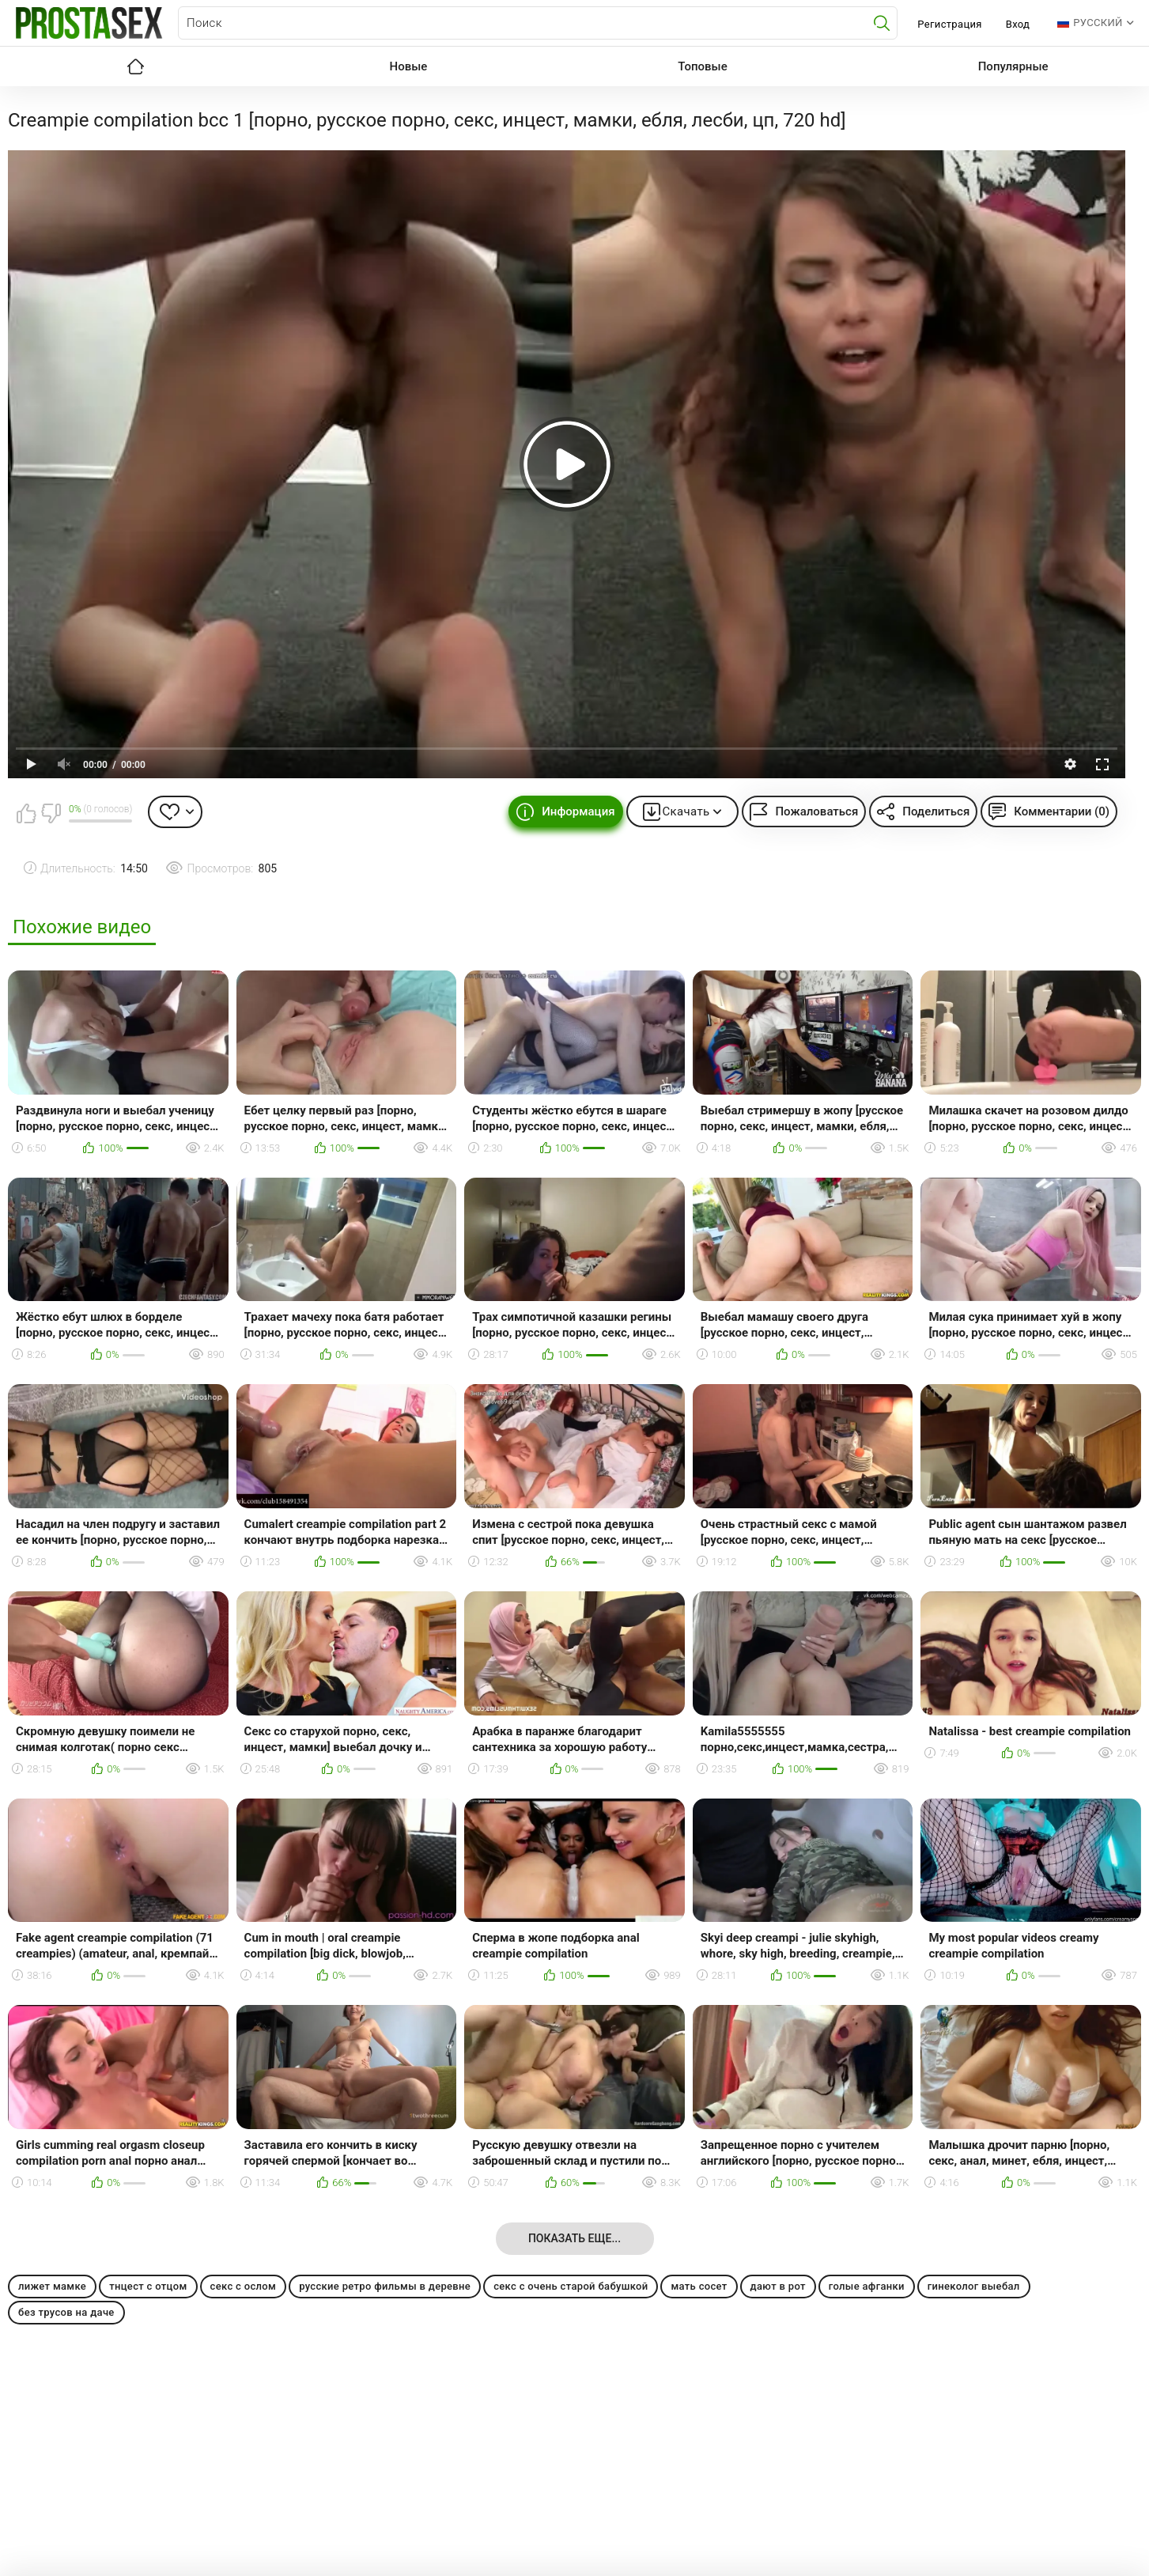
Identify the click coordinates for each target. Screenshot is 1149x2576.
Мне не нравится (50, 813)
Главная (136, 66)
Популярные (1013, 66)
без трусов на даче (66, 2312)
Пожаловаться (816, 811)
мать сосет (699, 2286)
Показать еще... (574, 2238)
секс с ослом (243, 2286)
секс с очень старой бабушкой (570, 2286)
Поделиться (935, 811)
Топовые (702, 66)
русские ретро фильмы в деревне (385, 2286)
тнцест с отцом (148, 2286)
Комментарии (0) (1061, 811)
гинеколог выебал (974, 2286)
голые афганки (867, 2286)
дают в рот (778, 2286)
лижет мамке (52, 2286)
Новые (409, 66)
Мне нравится (26, 813)
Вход (1018, 24)
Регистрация (949, 24)
